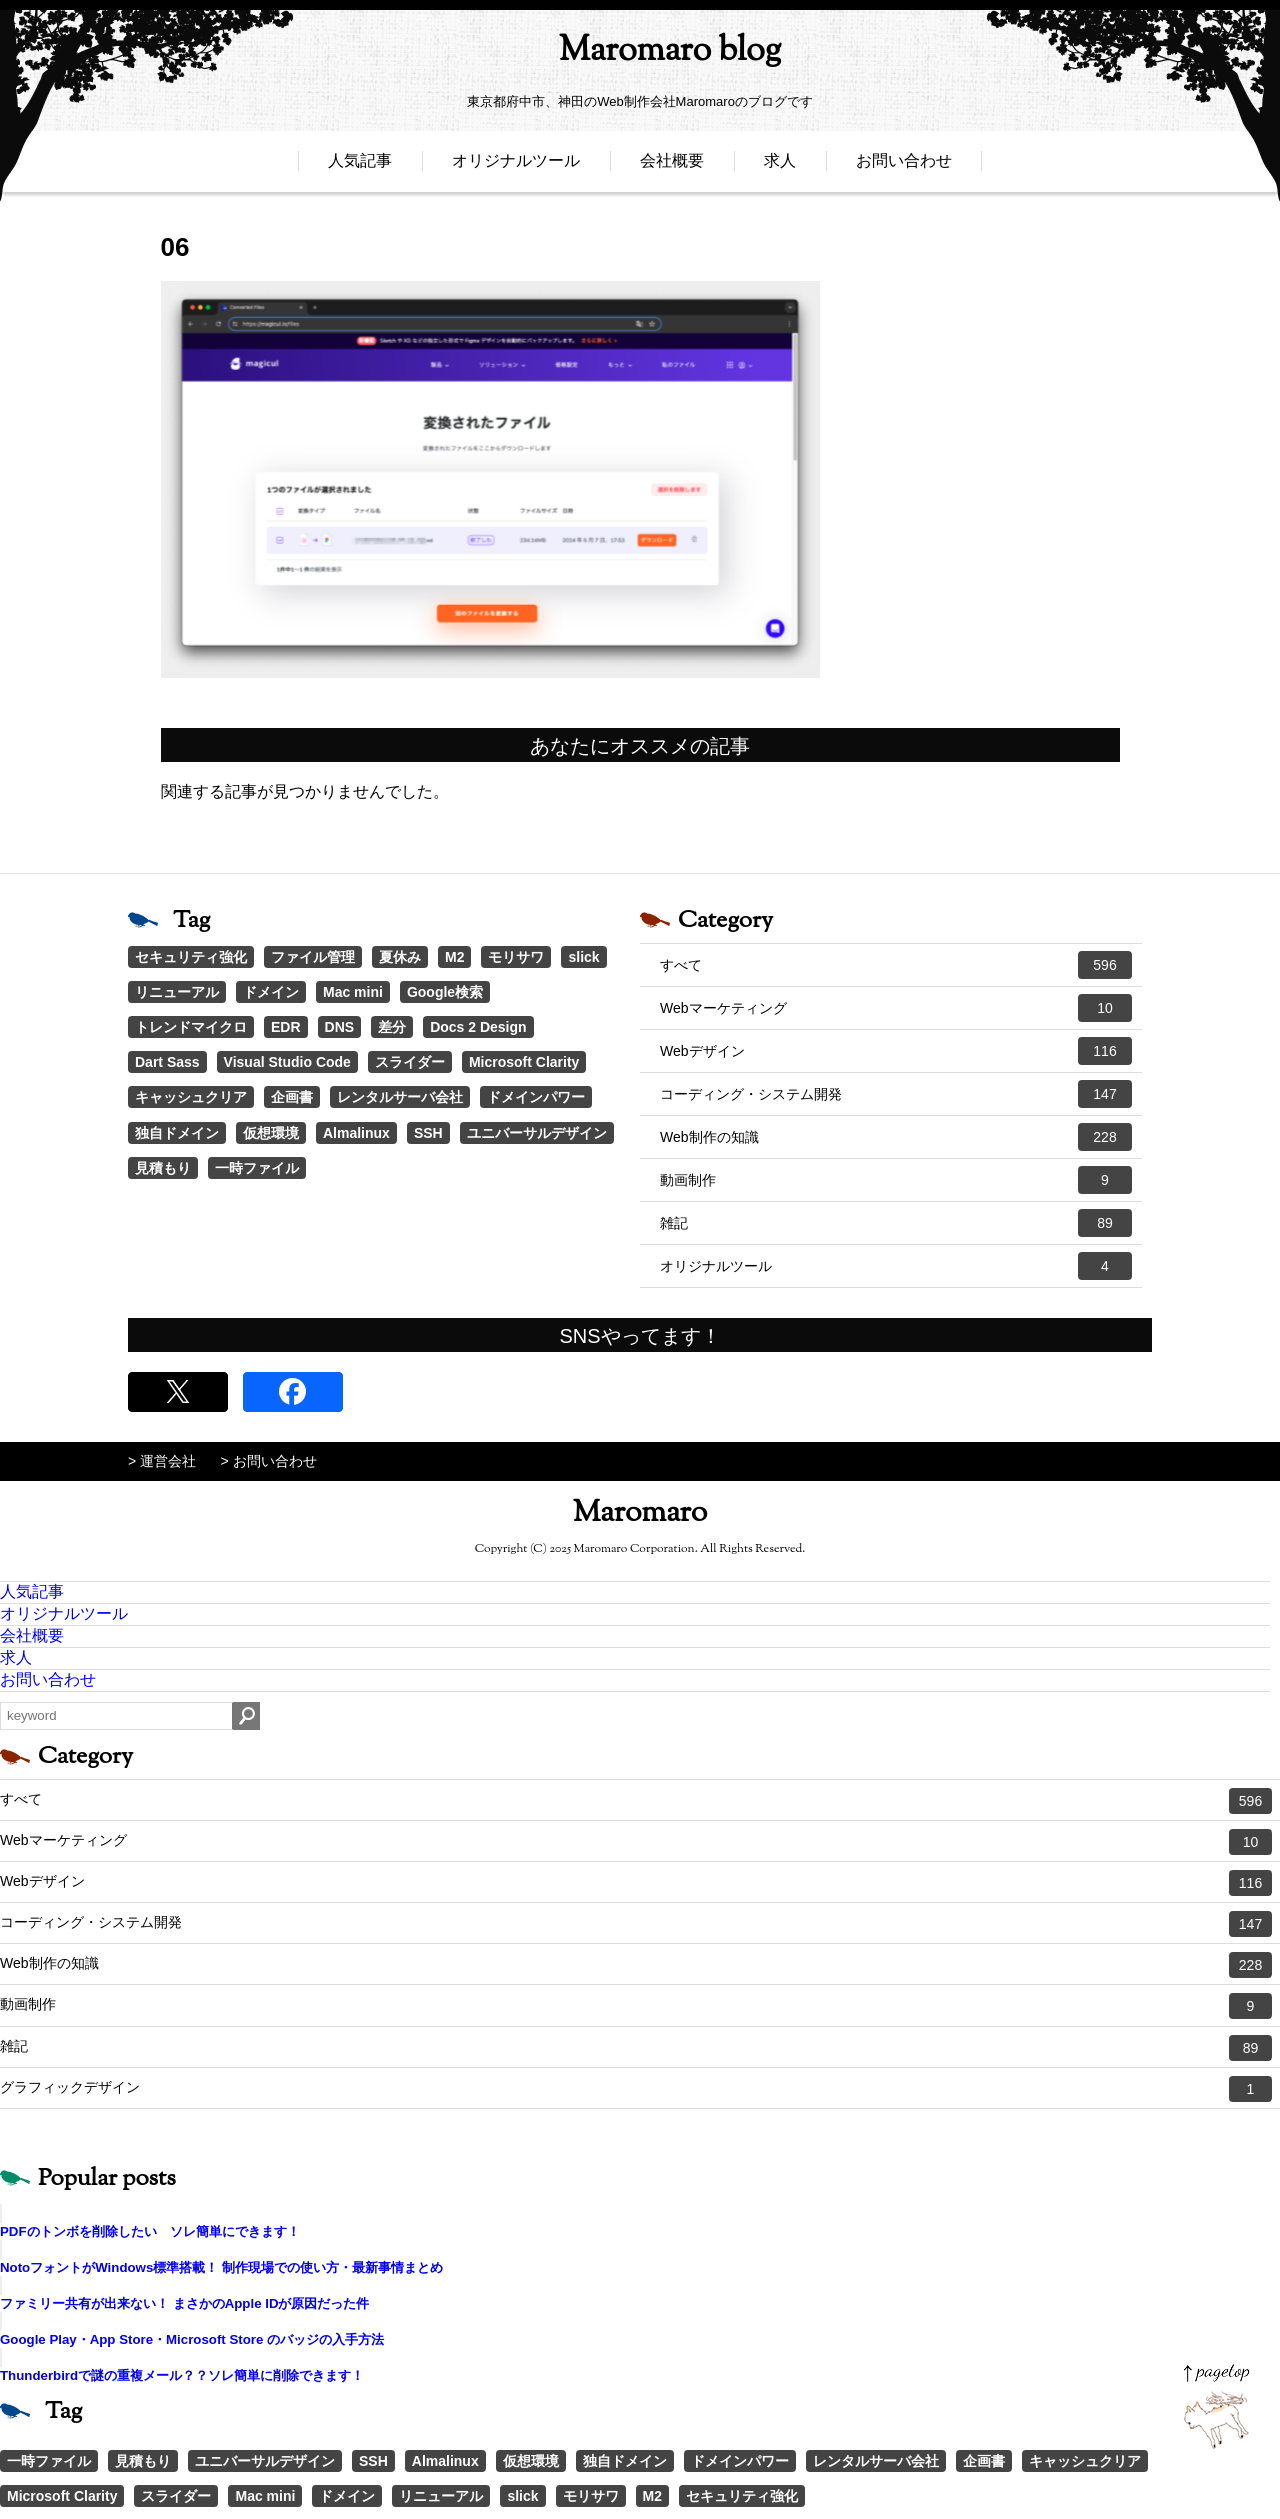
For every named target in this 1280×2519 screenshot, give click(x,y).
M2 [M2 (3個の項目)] (454, 957)
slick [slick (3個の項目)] (583, 957)
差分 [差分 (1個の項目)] (392, 1027)
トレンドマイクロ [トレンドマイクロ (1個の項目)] (191, 1027)
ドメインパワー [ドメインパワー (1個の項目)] (536, 1097)
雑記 (896, 1223)
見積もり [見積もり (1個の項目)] (163, 1168)
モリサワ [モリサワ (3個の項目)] (516, 957)
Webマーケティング (896, 1008)
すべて (896, 965)
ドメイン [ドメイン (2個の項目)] (271, 992)
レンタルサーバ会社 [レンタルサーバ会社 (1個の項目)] (400, 1097)
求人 (780, 167)
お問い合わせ (904, 167)
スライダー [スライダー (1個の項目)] (410, 1062)
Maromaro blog (640, 55)
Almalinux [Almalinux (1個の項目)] (356, 1133)
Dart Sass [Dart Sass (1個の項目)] (167, 1062)
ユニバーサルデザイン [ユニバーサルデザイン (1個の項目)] (537, 1133)
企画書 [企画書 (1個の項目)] (292, 1097)
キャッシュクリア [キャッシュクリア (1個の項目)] (191, 1097)
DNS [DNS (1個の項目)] (340, 1027)
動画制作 (896, 1180)
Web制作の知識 (896, 1137)
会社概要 (672, 167)
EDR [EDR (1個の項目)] (286, 1027)
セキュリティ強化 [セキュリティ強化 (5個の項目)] (191, 957)
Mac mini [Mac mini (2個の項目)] (353, 992)
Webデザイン (896, 1051)
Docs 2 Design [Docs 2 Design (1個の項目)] (478, 1027)
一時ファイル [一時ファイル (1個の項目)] (257, 1168)
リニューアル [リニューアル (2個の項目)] (177, 992)
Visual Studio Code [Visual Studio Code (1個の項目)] (287, 1062)
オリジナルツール (516, 167)
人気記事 (360, 167)
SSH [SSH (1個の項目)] (428, 1133)
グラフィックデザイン (636, 2089)
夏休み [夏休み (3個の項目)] (400, 957)
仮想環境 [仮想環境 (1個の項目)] (271, 1133)
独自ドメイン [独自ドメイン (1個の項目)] (177, 1133)
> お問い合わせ (269, 1461)
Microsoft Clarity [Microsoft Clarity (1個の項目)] (524, 1062)
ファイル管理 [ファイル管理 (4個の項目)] (313, 957)
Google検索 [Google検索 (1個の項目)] (445, 992)
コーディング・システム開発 (896, 1094)
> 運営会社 (162, 1461)
